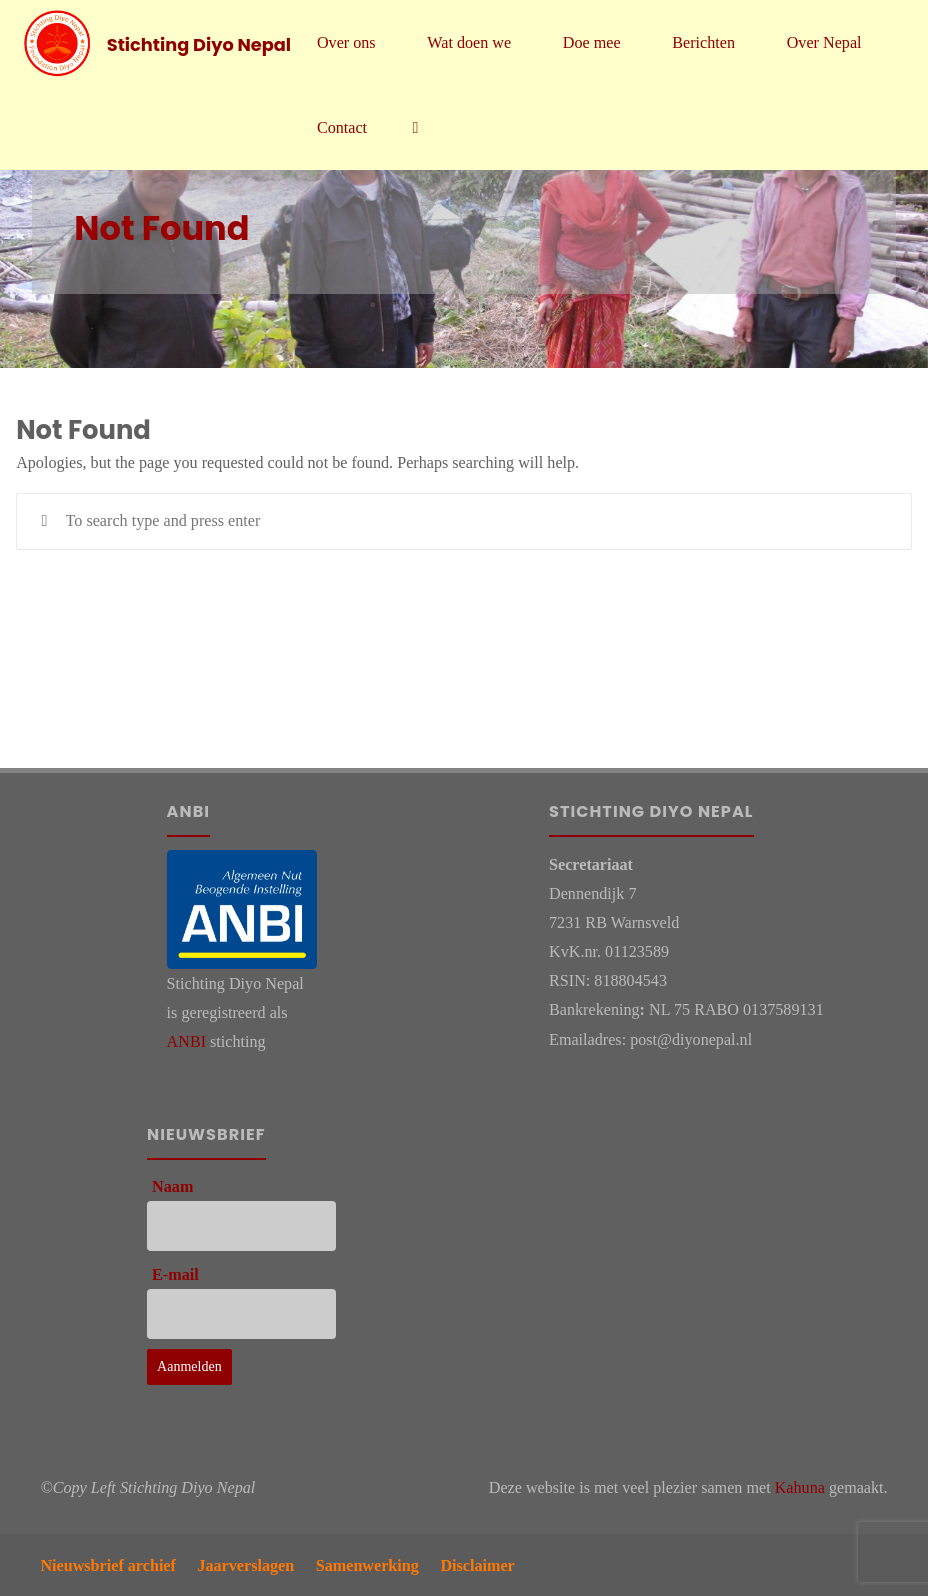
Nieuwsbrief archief (108, 1565)
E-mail (175, 1274)
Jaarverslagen (245, 1565)
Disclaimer (477, 1565)
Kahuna (800, 1487)
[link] (415, 127)
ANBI (186, 1041)
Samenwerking (367, 1565)
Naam (172, 1186)
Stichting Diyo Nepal (199, 43)
